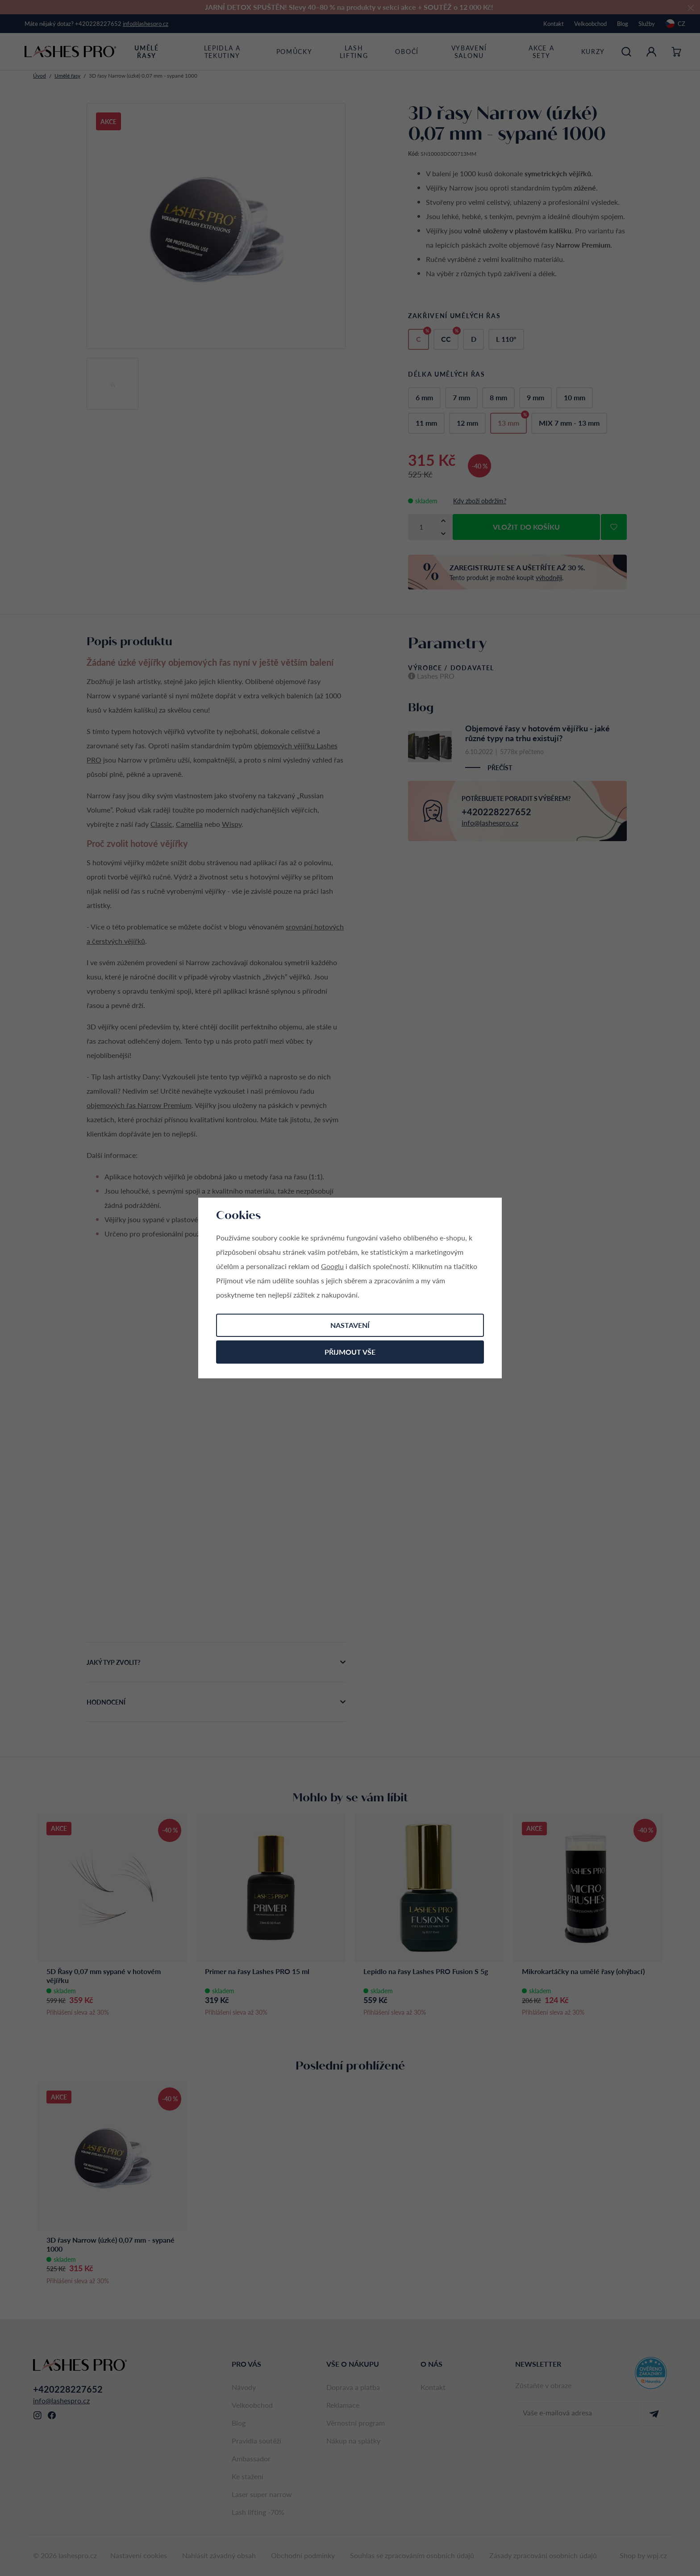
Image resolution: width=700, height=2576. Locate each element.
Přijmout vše (350, 1352)
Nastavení (350, 1325)
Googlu (332, 1266)
